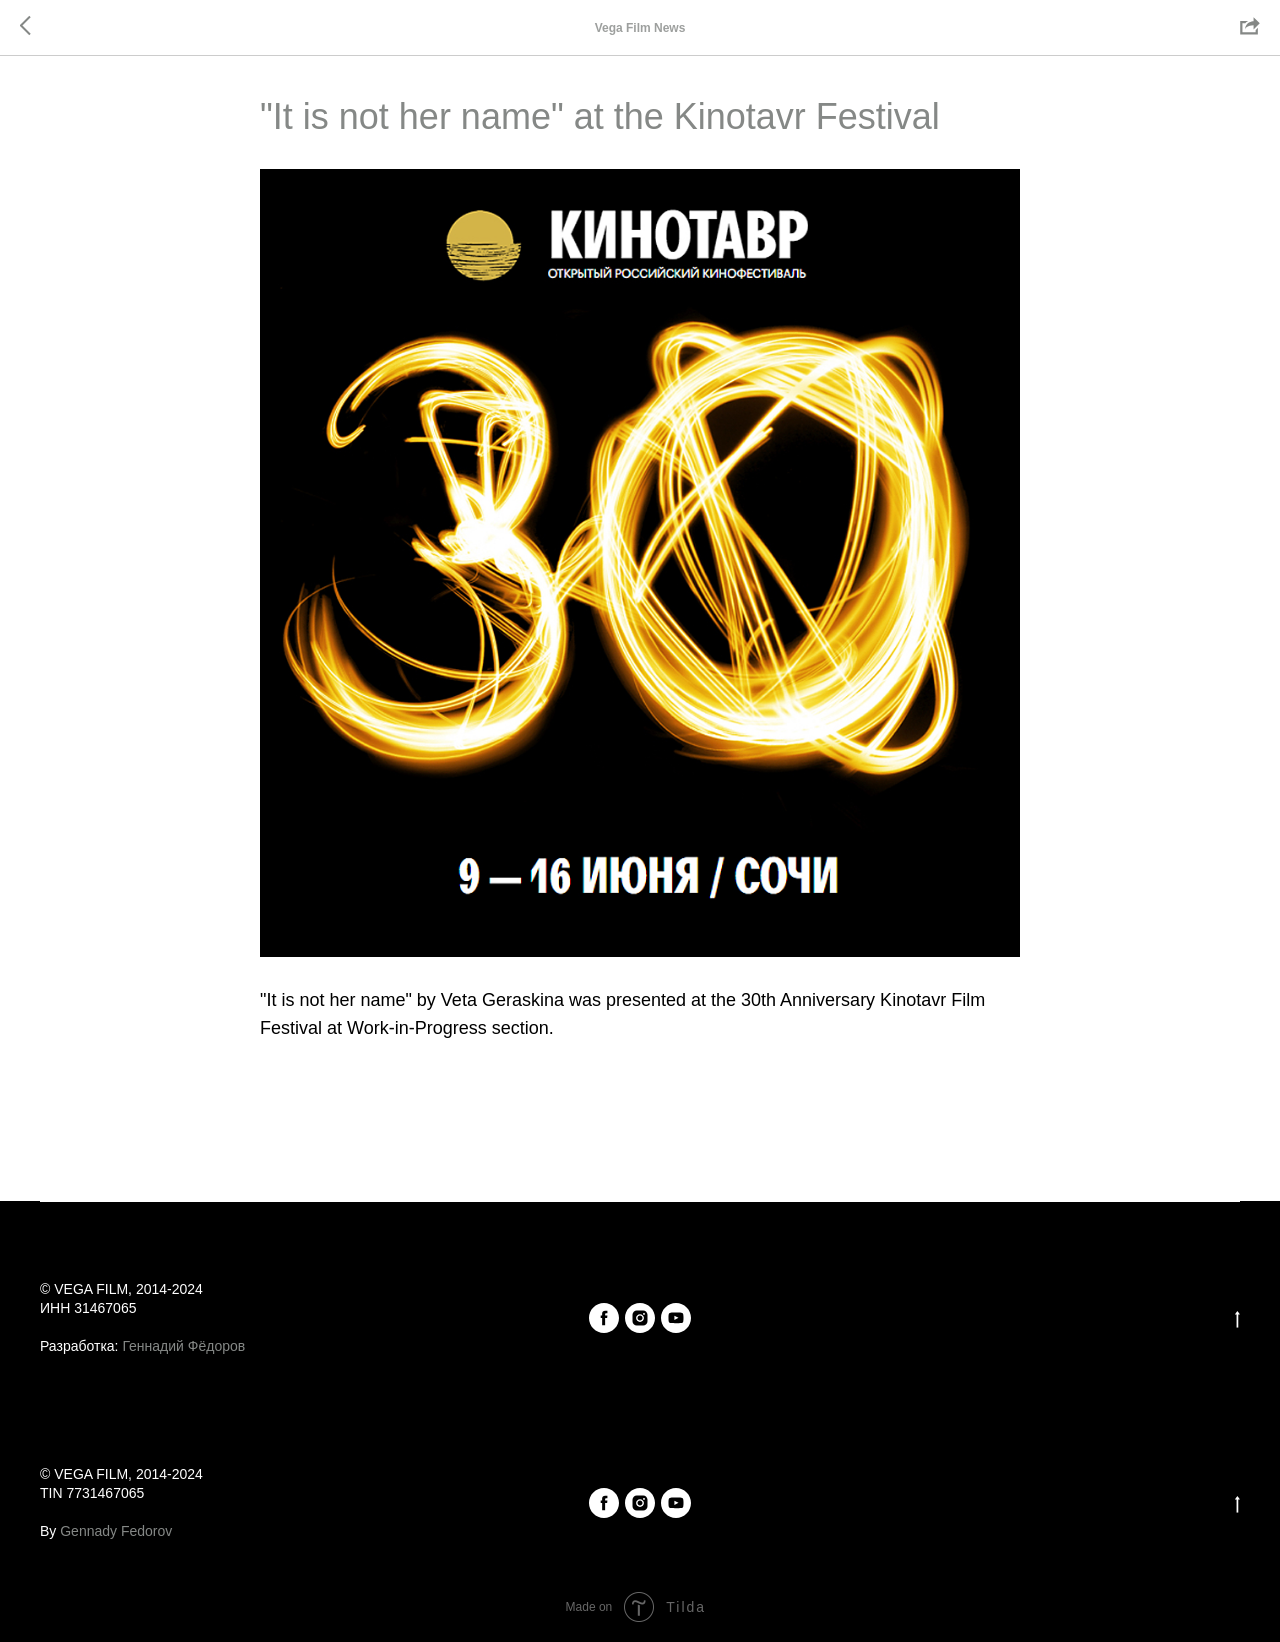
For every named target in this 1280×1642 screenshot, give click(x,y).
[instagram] (640, 1318)
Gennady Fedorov (116, 1531)
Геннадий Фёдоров (183, 1346)
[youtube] (676, 1318)
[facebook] (604, 1318)
